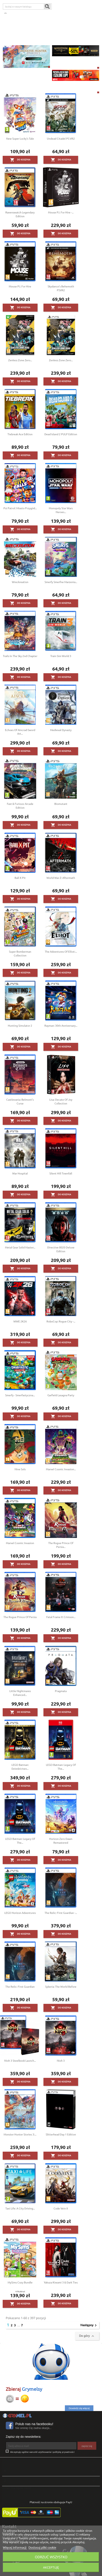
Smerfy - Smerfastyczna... (20, 1395)
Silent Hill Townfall (60, 1173)
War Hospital (20, 1173)
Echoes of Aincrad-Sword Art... (20, 731)
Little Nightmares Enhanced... (20, 1692)
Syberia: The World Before (60, 1986)
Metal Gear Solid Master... (20, 1247)
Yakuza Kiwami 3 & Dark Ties (61, 2282)
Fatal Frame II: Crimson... (60, 1617)
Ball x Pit (20, 877)
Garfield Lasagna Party (60, 1395)
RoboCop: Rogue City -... (61, 1321)
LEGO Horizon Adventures (20, 1912)
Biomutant (60, 803)
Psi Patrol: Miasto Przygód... (20, 508)
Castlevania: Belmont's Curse (20, 1101)
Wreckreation (20, 582)
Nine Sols (20, 1469)
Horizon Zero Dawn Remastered (60, 1840)
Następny (89, 2325)
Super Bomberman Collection (20, 953)
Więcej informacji (15, 2547)
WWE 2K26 (20, 1321)
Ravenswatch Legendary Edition (20, 214)
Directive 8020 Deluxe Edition (60, 1249)
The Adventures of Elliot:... (61, 951)
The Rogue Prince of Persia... (60, 1544)
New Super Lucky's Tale (20, 138)
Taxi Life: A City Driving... (20, 2208)
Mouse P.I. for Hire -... (60, 212)
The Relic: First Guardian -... (61, 1912)
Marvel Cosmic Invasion (20, 1543)
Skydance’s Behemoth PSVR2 (61, 288)
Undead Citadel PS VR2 (61, 138)
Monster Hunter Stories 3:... (20, 2134)
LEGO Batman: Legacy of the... (61, 1766)
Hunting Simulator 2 (20, 1025)
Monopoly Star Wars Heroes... (61, 510)
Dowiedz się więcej (79, 2408)
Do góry (87, 2336)
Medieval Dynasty (61, 730)
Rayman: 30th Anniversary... (60, 1025)
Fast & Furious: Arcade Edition (20, 805)
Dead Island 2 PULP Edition (60, 434)
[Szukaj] (27, 6)
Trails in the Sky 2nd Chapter (20, 656)
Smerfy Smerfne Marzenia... (61, 582)
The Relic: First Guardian (20, 1986)
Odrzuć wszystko (51, 2556)
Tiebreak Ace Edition (20, 434)
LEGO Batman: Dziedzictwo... (20, 1766)
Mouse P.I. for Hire (20, 286)
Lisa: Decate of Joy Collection (60, 1101)
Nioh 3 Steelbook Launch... (20, 2060)
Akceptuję (51, 2567)
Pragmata (61, 1691)
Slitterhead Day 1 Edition (61, 2134)
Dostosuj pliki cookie (42, 2547)
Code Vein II (61, 2208)
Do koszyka (20, 160)
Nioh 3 (61, 2060)
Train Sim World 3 (60, 656)
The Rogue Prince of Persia (20, 1617)
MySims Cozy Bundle (20, 2282)
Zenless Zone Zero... (20, 360)
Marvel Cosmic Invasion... (61, 1469)
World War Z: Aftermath (61, 877)
